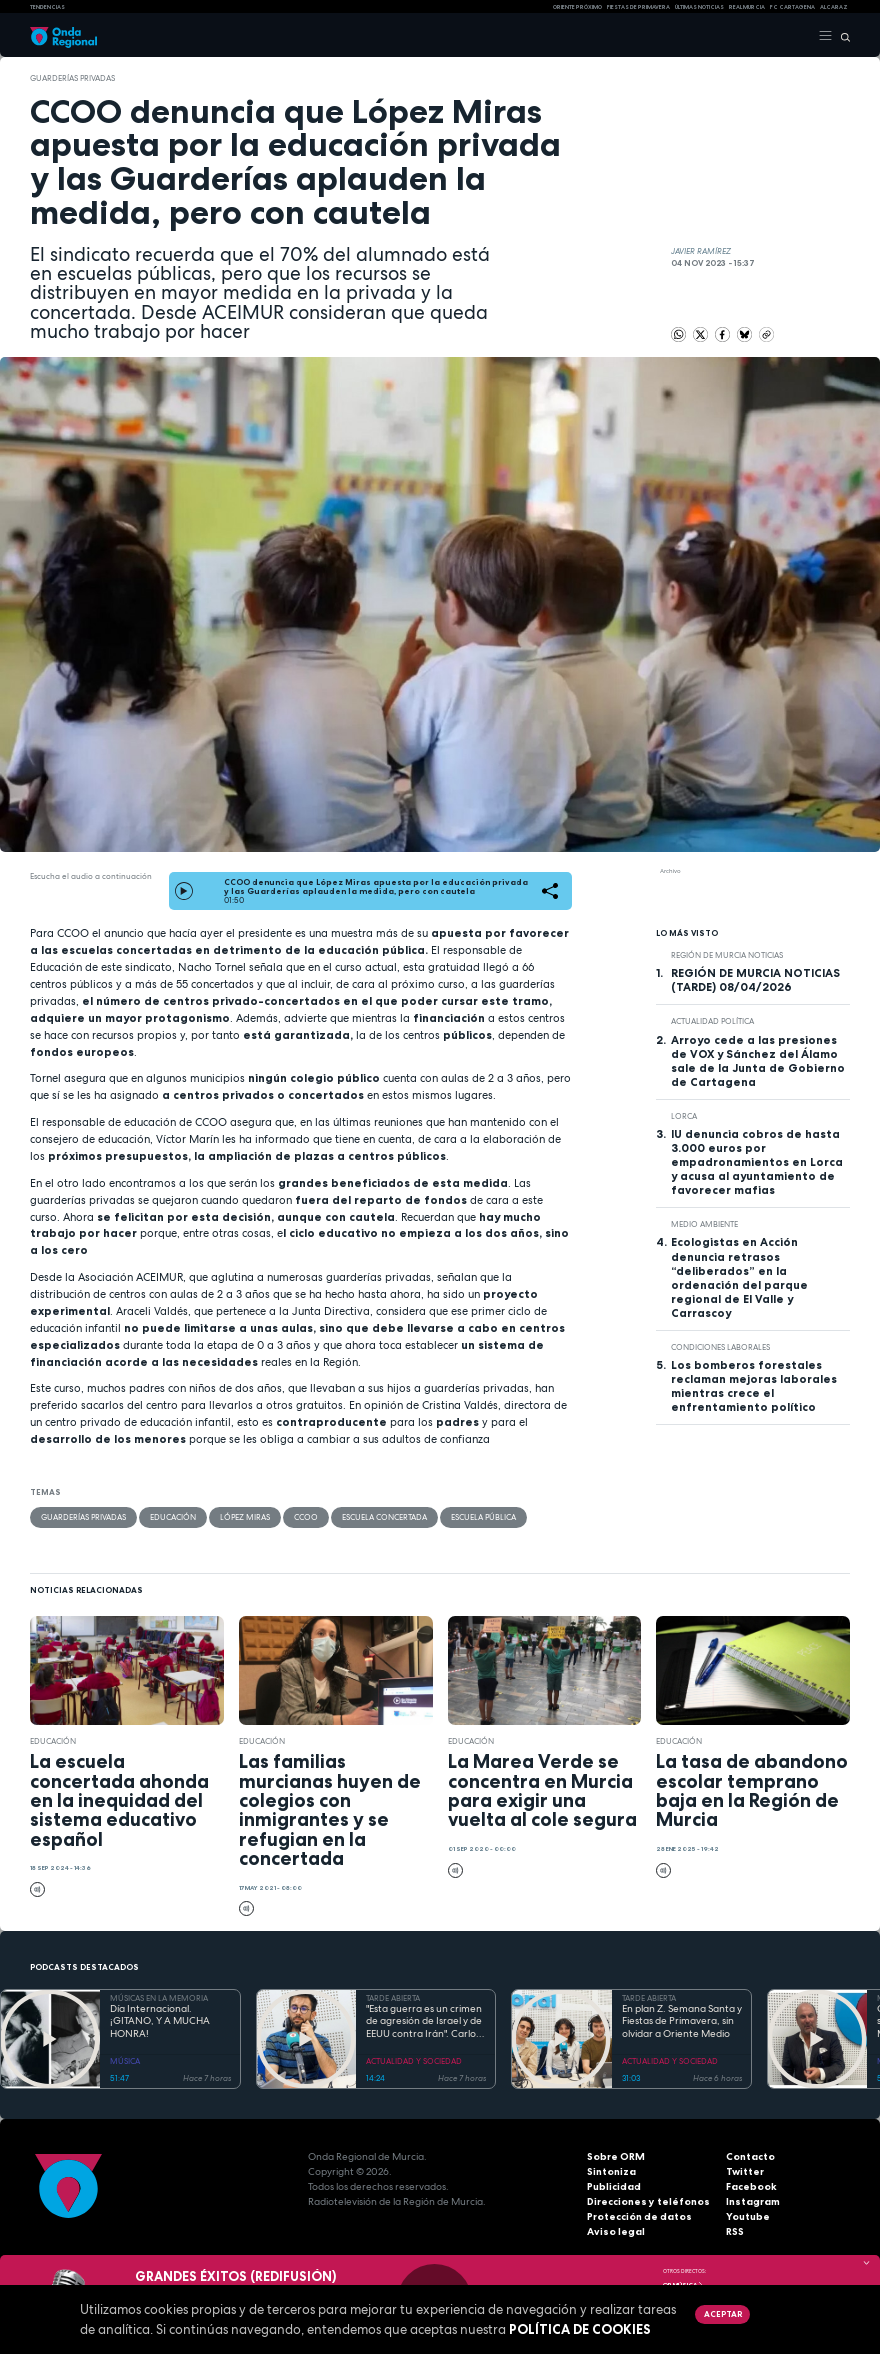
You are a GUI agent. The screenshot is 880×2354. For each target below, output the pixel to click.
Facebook (751, 2186)
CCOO (306, 1517)
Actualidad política (712, 1021)
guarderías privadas (72, 78)
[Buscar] (841, 36)
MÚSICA (125, 2061)
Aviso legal (616, 2231)
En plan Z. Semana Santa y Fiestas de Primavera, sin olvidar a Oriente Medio (682, 2021)
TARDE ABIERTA (393, 1998)
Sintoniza (611, 2171)
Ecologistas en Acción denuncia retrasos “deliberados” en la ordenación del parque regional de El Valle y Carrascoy (739, 1277)
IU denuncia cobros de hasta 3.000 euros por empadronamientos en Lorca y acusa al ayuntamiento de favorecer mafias (757, 1162)
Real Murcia (747, 7)
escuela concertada (384, 1517)
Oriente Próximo (577, 7)
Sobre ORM (616, 2156)
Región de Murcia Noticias (727, 955)
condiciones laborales (720, 1347)
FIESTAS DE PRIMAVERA (638, 7)
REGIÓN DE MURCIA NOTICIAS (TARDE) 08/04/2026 (755, 980)
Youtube (748, 2216)
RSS (735, 2231)
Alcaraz (834, 7)
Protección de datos (639, 2216)
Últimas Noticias (699, 7)
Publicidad (614, 2186)
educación (173, 1517)
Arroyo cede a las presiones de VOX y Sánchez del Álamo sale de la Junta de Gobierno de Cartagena (758, 1061)
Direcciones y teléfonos (648, 2201)
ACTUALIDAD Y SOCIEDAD (414, 2061)
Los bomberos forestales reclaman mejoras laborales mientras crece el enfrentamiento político (754, 1386)
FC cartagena (792, 7)
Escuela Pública (483, 1517)
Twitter (745, 2171)
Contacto (750, 2156)
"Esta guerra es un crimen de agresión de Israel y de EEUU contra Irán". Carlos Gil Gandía (424, 2022)
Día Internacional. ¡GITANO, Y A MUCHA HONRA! (160, 2021)
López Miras (245, 1517)
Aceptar (723, 2314)
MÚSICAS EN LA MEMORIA (159, 1998)
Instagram (753, 2201)
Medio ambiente (704, 1224)
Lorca (684, 1116)
